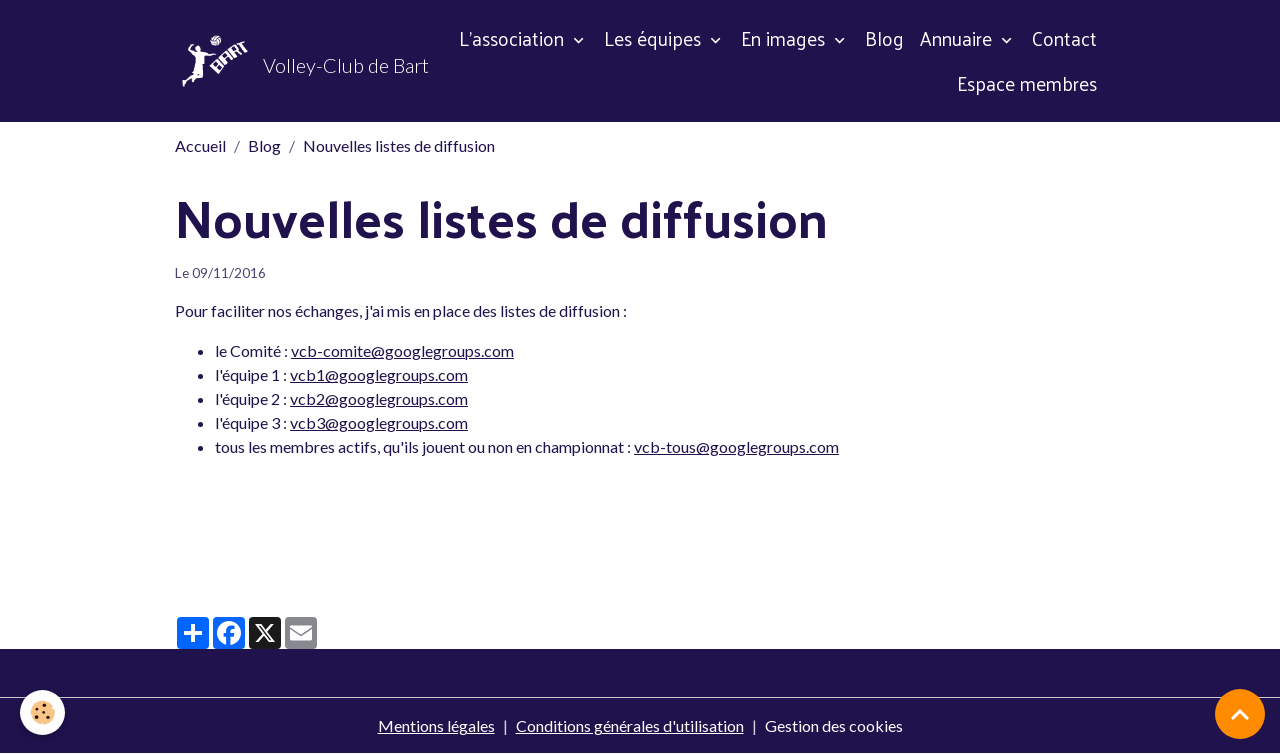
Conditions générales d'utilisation (630, 725)
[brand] (284, 61)
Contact (1064, 38)
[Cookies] (42, 712)
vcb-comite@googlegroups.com (402, 350)
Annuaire (958, 38)
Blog (884, 38)
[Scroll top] (1240, 714)
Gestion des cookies (834, 725)
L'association (514, 38)
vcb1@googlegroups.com (379, 374)
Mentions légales (436, 725)
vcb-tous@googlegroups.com (736, 446)
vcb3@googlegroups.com (379, 422)
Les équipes (655, 38)
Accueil (200, 145)
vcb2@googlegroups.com (379, 398)
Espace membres (1027, 83)
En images (785, 38)
